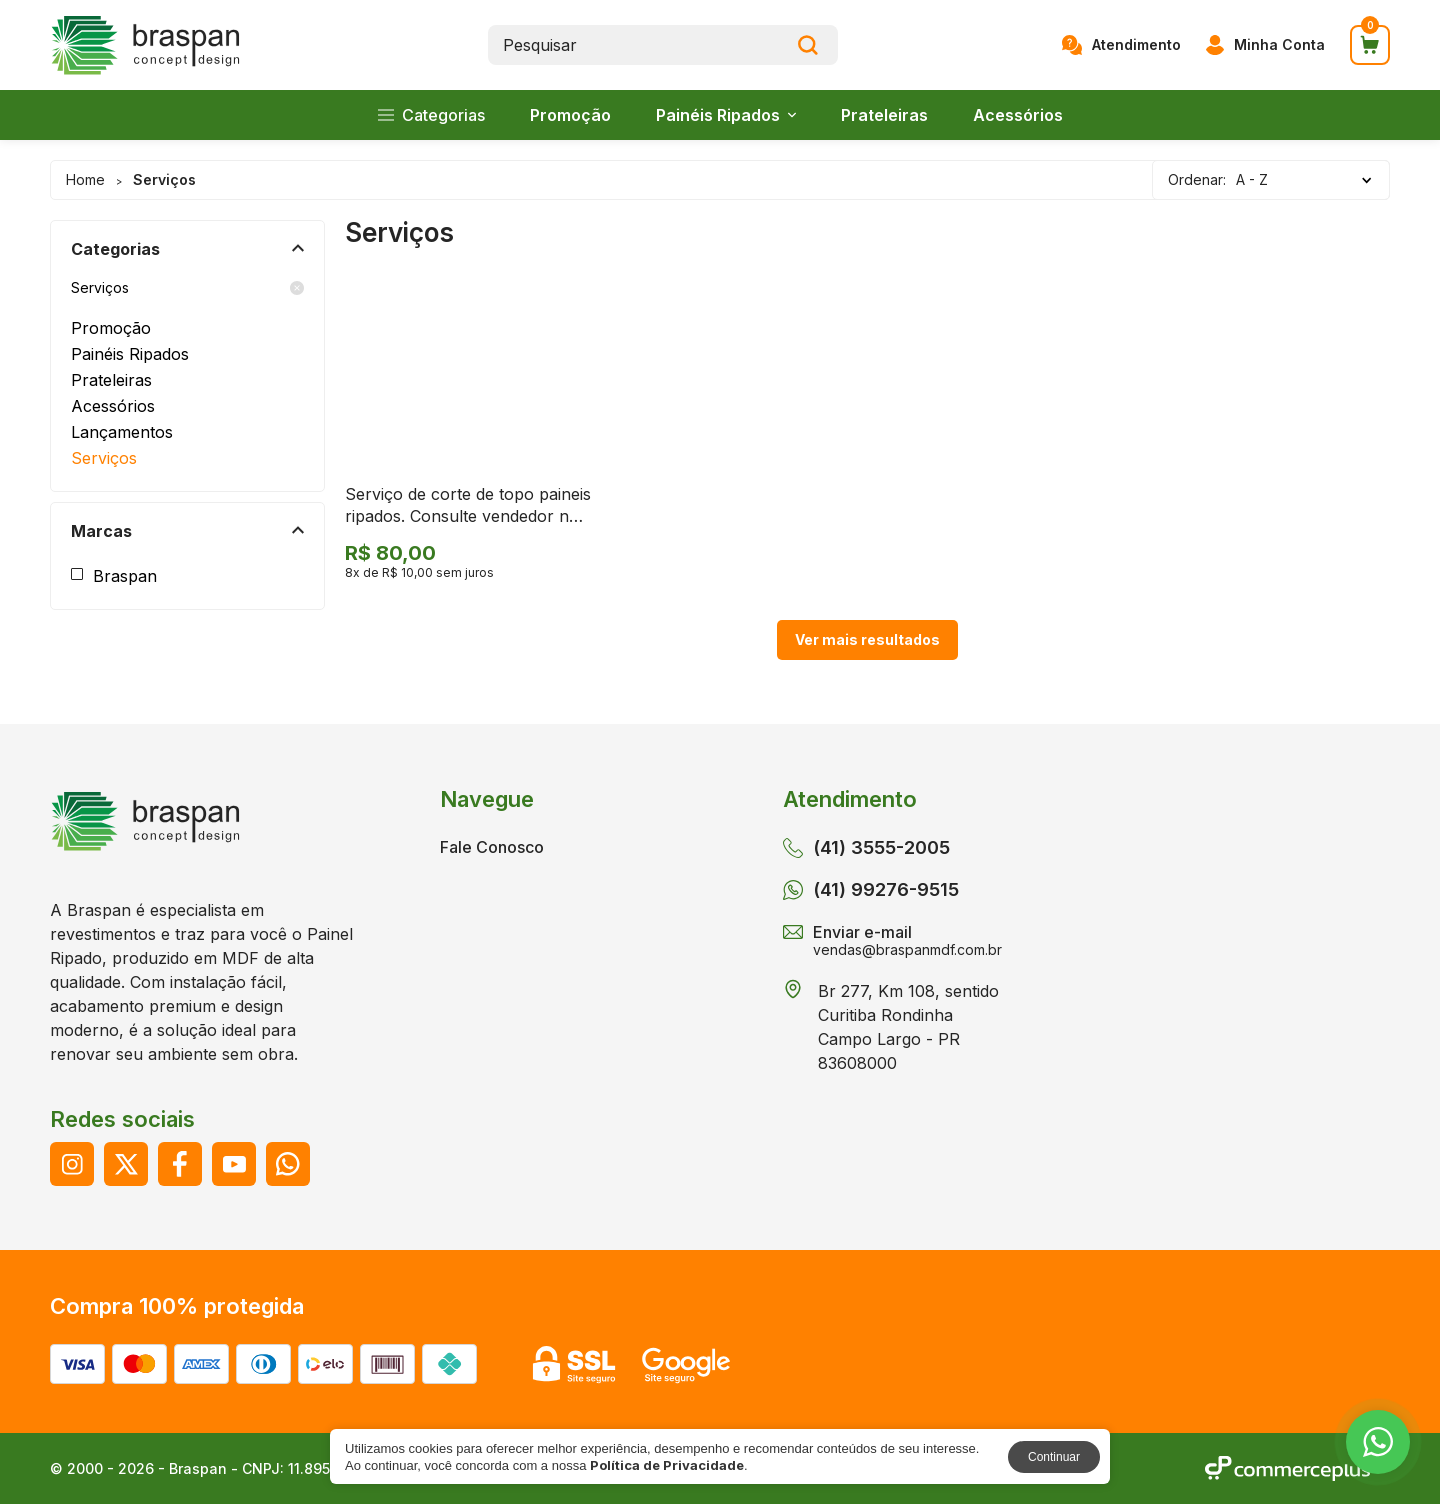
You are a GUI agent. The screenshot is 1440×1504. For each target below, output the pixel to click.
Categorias (431, 115)
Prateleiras (884, 115)
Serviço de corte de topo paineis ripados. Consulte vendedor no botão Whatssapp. (468, 516)
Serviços (187, 288)
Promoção (570, 115)
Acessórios (1018, 115)
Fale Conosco (492, 847)
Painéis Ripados (726, 115)
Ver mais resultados (867, 639)
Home (85, 179)
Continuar (1054, 1457)
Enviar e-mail (892, 939)
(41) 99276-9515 (871, 890)
